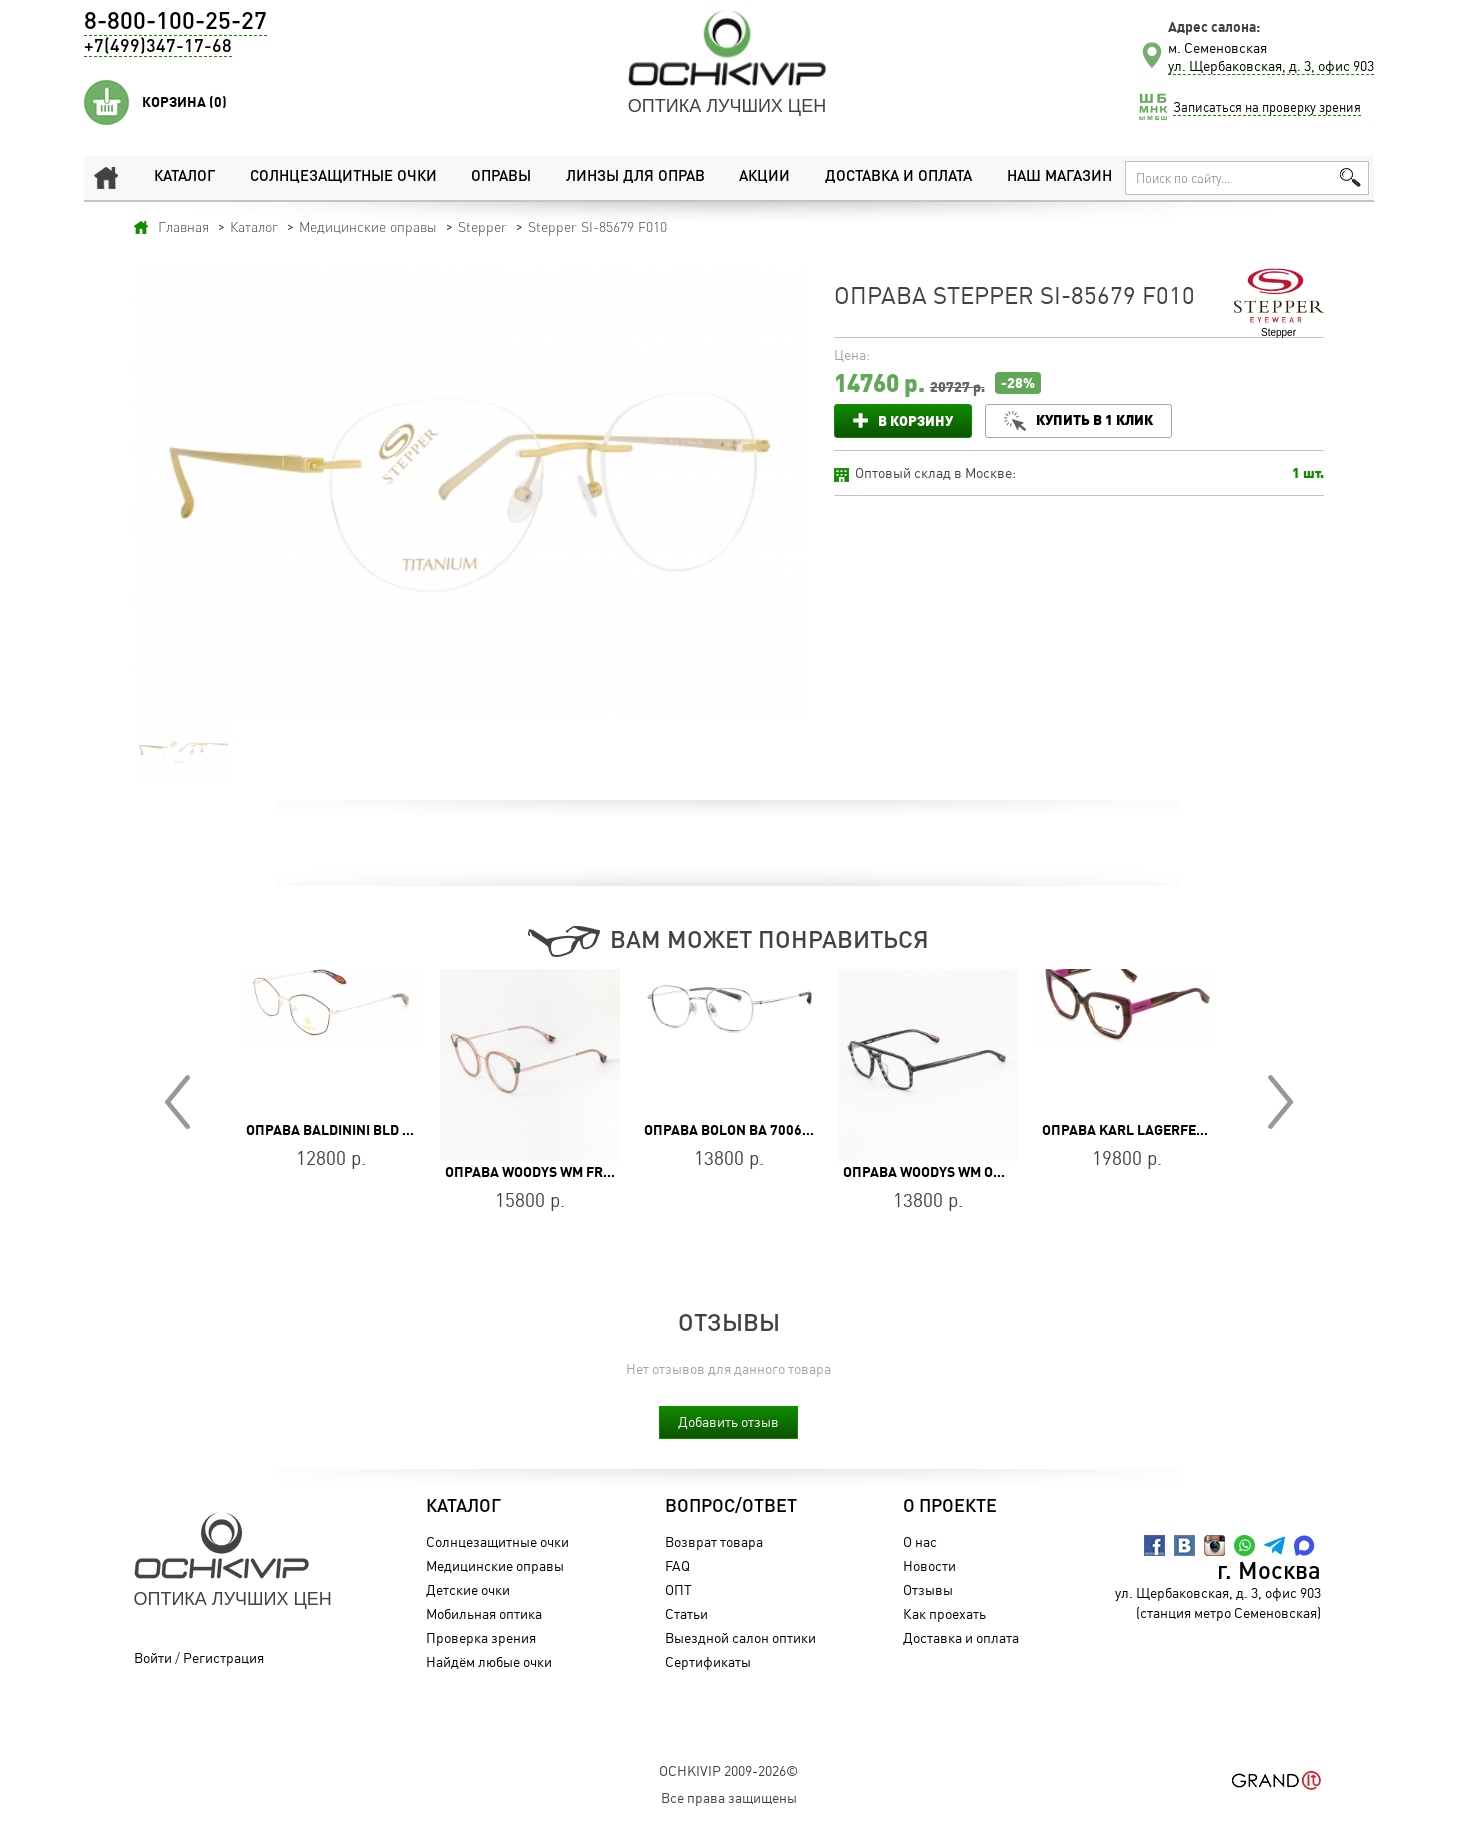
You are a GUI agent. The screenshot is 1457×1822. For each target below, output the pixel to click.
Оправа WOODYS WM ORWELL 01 (950, 1172)
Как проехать (944, 1613)
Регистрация (223, 1657)
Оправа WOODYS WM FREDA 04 (546, 1172)
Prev (177, 1102)
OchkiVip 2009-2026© (728, 1770)
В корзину (915, 420)
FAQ (677, 1565)
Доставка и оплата (898, 177)
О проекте (950, 1507)
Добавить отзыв (728, 1421)
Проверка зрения (481, 1637)
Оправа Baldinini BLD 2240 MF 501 (364, 1130)
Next (1280, 1102)
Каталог (184, 177)
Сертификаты (708, 1661)
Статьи (686, 1613)
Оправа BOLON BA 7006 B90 (737, 1130)
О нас (920, 1541)
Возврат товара (714, 1541)
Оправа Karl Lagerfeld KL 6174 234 (1168, 1130)
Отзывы (928, 1589)
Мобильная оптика (484, 1613)
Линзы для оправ (635, 177)
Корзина (184, 102)
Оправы (501, 177)
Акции (764, 177)
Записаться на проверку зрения (1267, 107)
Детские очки (468, 1589)
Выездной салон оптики (740, 1637)
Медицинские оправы (495, 1565)
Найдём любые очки (489, 1661)
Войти (153, 1657)
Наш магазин (1059, 177)
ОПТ (678, 1589)
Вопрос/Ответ (731, 1507)
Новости (929, 1565)
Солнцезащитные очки (343, 177)
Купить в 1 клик (1094, 419)
